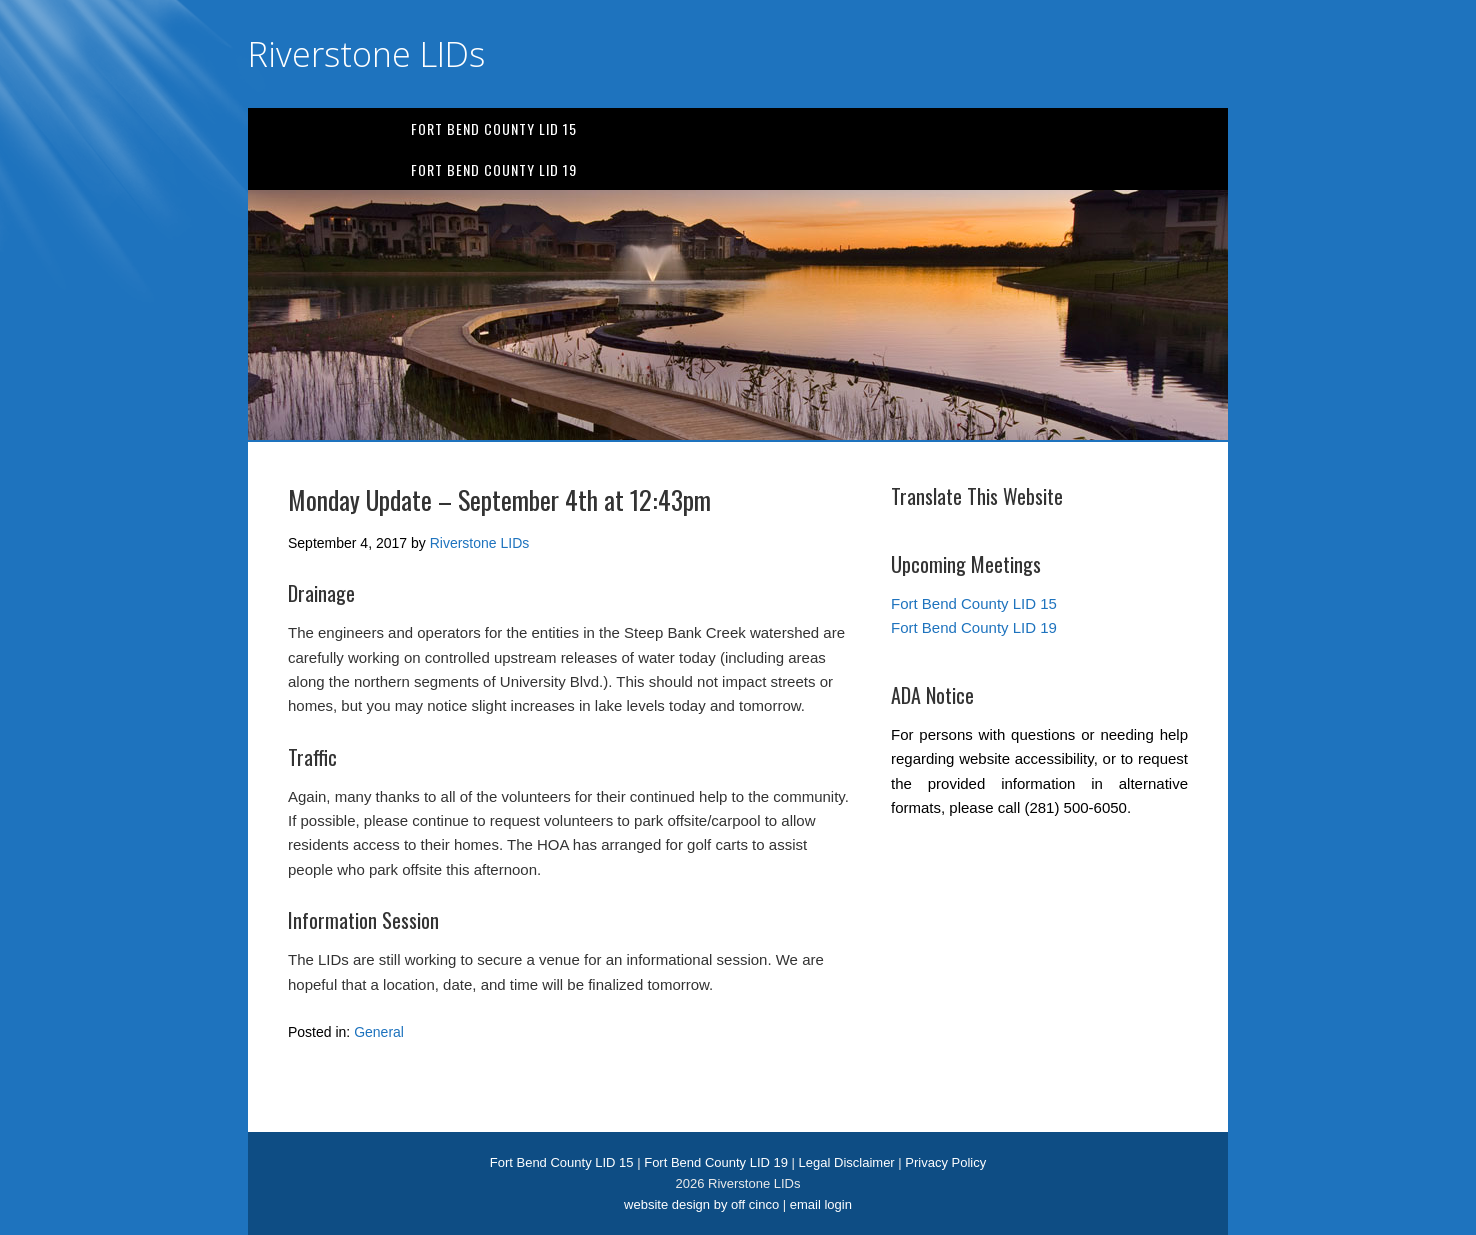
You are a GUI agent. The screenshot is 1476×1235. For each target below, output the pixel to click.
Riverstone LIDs (366, 54)
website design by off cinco (701, 1204)
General (379, 1032)
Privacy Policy (945, 1162)
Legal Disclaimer (847, 1162)
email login (821, 1204)
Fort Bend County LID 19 (494, 169)
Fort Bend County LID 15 (494, 128)
